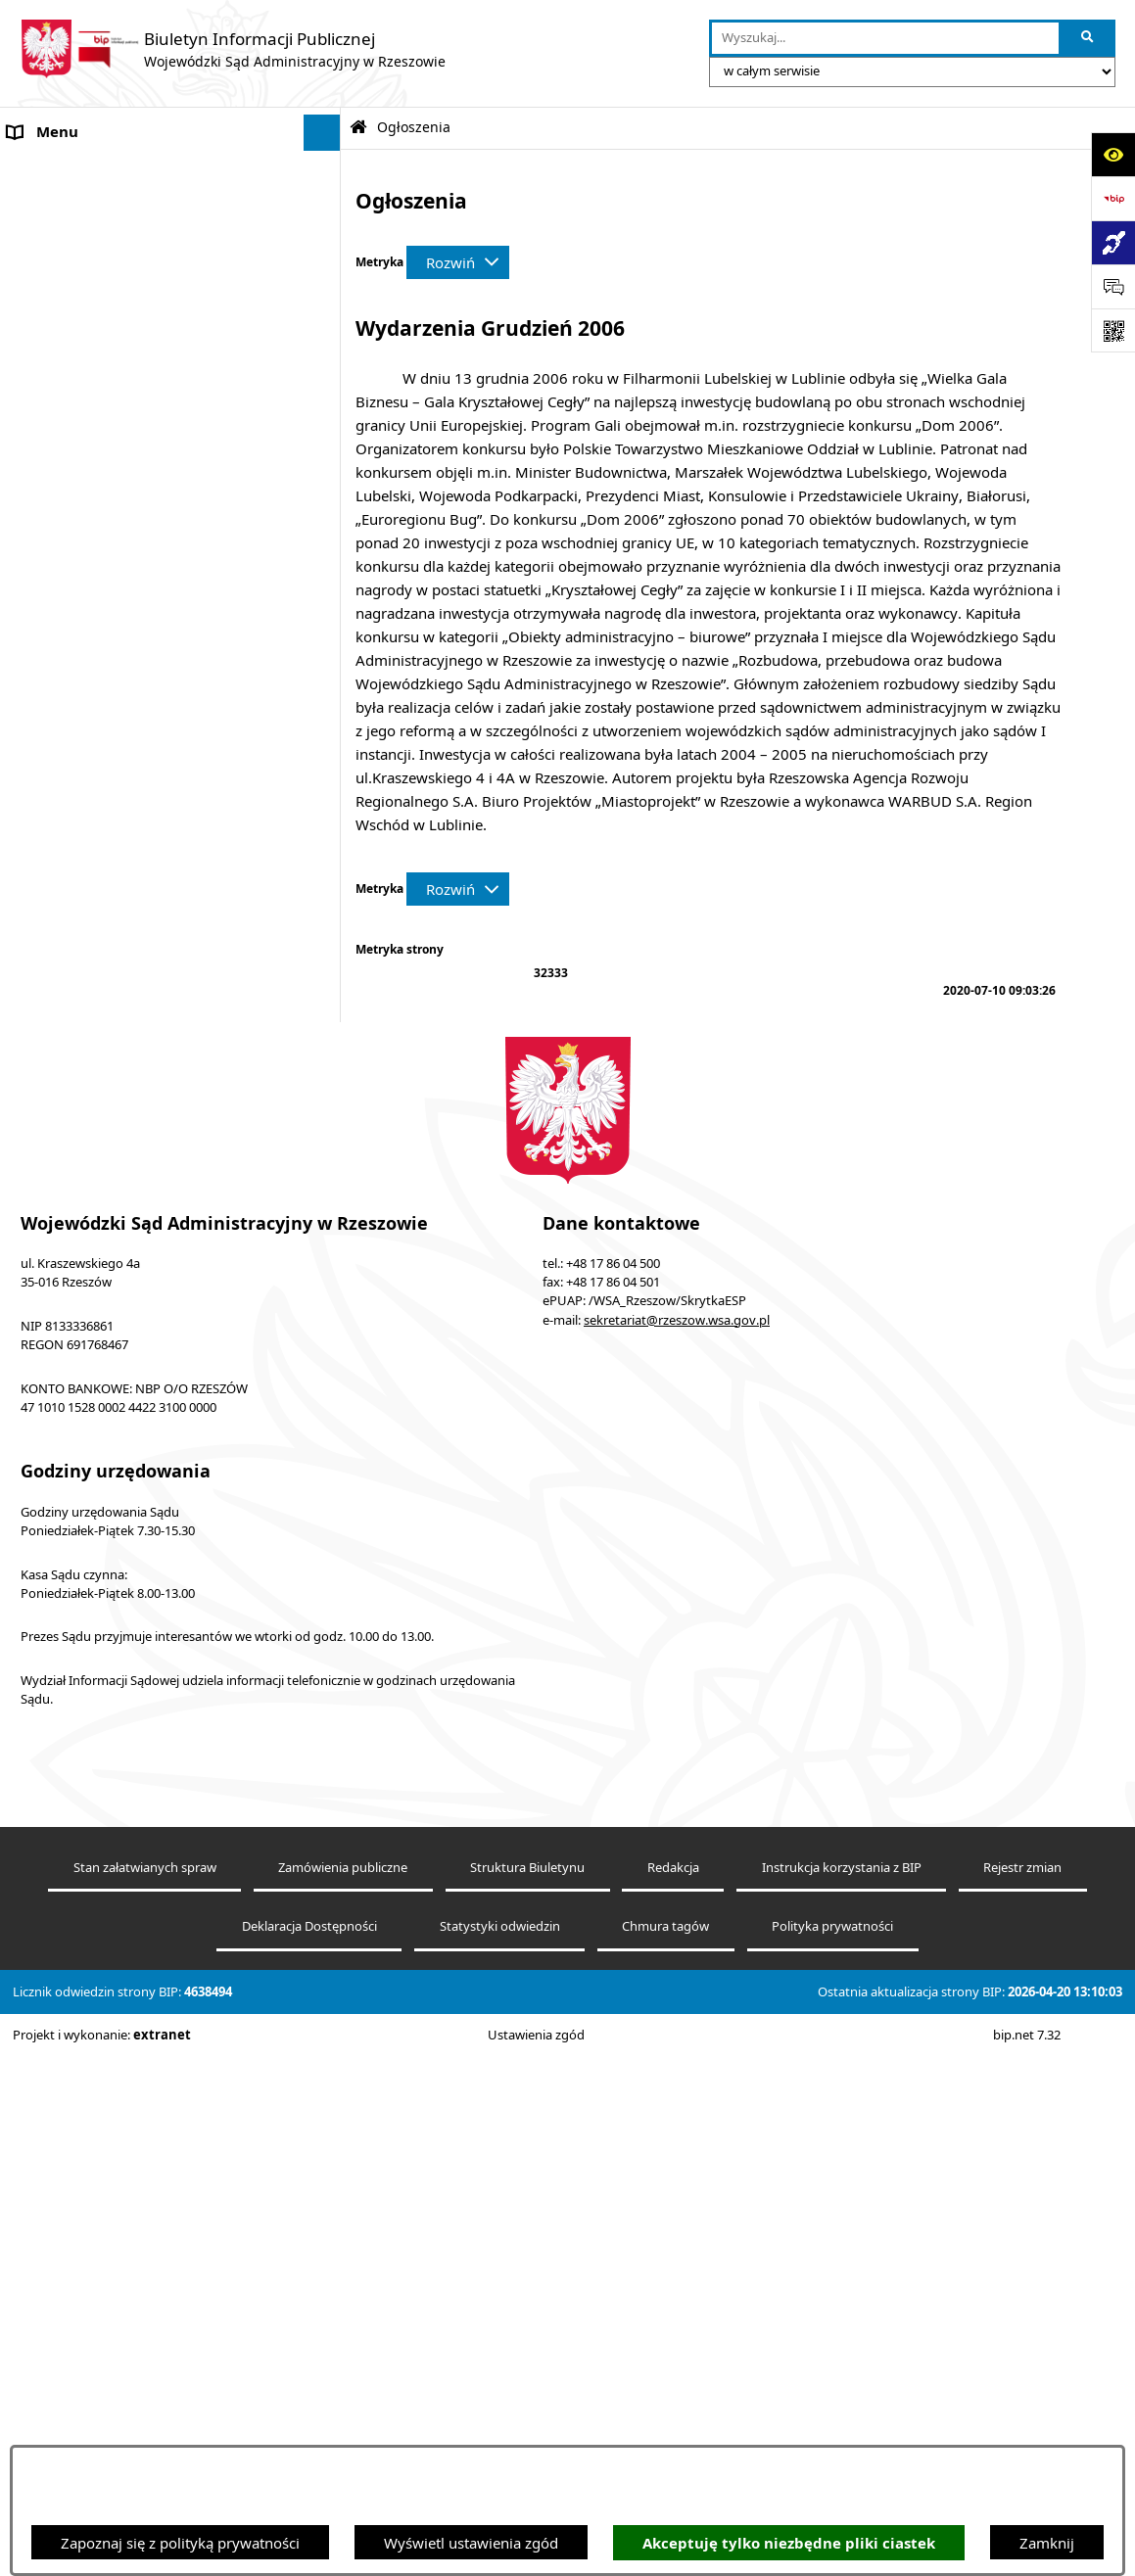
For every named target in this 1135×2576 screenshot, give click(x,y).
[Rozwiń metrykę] (457, 262)
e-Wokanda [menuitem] (46, 352)
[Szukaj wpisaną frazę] (1088, 38)
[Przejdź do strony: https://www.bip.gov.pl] (1113, 198)
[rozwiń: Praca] (325, 1364)
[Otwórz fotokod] (1113, 330)
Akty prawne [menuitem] (50, 205)
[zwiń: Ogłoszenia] (325, 596)
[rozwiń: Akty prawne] (325, 206)
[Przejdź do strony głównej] (233, 49)
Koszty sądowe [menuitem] (58, 243)
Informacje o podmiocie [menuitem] (88, 169)
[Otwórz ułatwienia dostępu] (1113, 154)
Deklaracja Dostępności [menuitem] (87, 463)
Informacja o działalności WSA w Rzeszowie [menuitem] (154, 1876)
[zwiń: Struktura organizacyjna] (325, 1400)
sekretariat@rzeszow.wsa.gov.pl (677, 2199)
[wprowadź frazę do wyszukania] (885, 38)
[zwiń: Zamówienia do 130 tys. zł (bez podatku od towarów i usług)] (325, 693)
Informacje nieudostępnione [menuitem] (103, 426)
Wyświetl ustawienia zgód (471, 2543)
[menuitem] (170, 645)
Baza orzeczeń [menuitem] (56, 389)
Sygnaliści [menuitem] (41, 1766)
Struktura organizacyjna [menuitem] (88, 1400)
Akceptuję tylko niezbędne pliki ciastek (788, 2543)
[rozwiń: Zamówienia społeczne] (325, 1045)
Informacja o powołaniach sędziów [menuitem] (125, 558)
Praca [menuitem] (26, 1364)
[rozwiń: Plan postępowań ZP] (325, 1095)
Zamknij (1046, 2543)
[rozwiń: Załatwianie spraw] (325, 1620)
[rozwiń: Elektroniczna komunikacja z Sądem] (325, 316)
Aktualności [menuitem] (47, 279)
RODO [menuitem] (29, 1729)
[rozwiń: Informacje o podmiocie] (325, 170)
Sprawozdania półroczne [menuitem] (90, 1655)
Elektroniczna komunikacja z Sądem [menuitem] (128, 316)
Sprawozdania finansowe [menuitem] (92, 1802)
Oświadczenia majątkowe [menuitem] (93, 1840)
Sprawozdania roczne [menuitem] (80, 1693)
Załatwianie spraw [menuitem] (69, 1619)
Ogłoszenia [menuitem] (45, 595)
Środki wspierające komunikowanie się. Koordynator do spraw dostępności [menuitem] (140, 511)
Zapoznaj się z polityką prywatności (180, 2543)
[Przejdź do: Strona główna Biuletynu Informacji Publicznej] (358, 128)
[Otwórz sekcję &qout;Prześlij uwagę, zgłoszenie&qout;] (1113, 286)
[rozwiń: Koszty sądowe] (325, 243)
